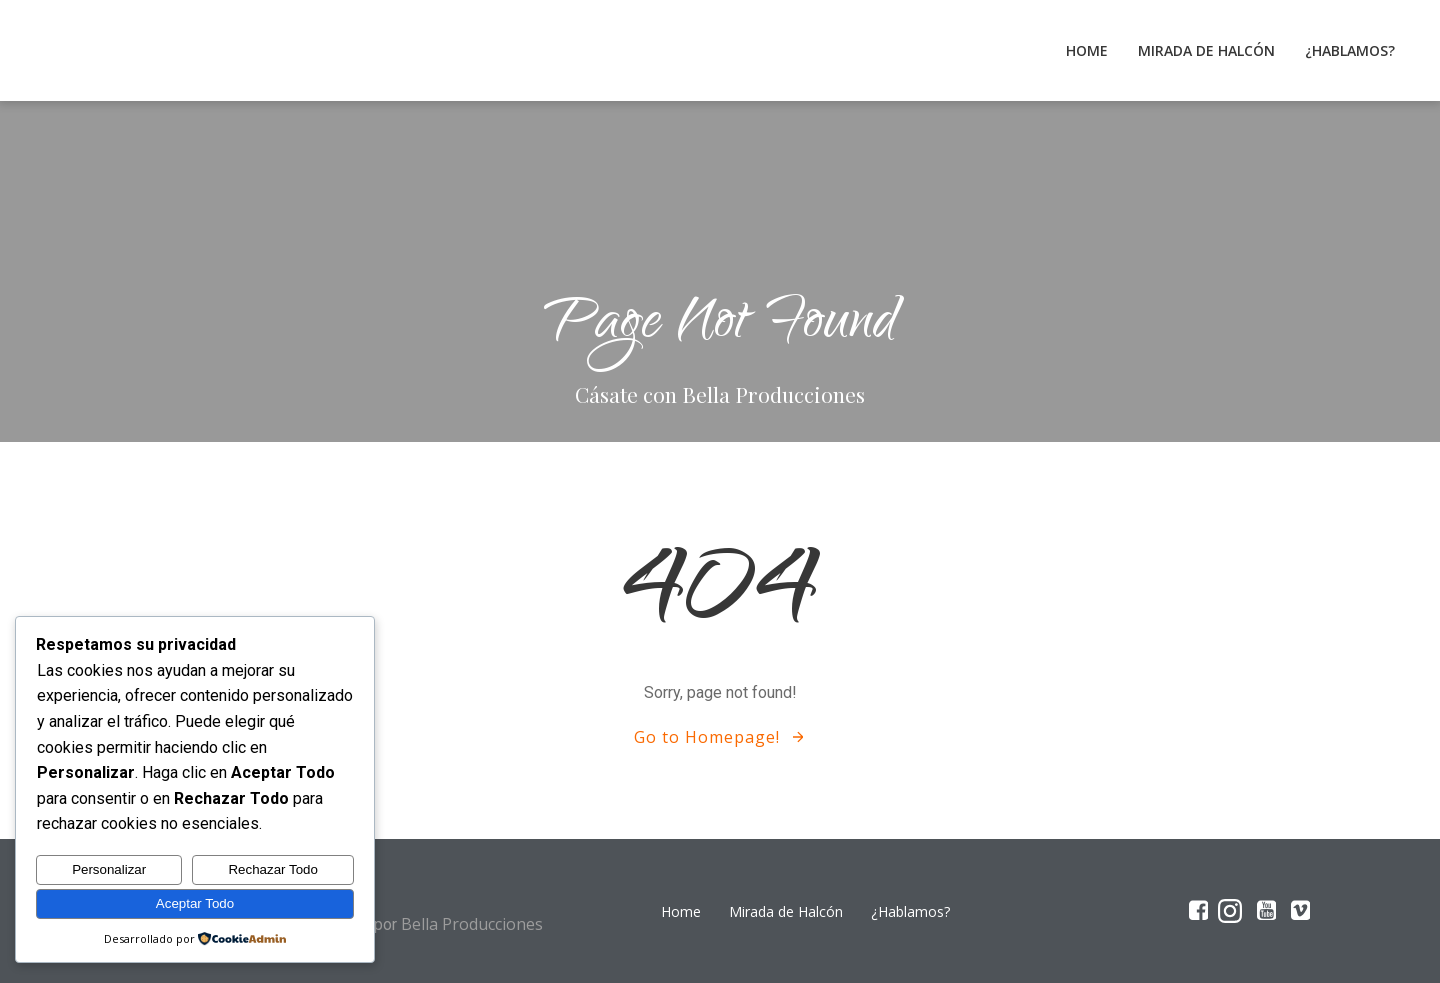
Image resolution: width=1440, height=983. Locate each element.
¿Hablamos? (1350, 50)
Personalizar (109, 869)
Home (1087, 50)
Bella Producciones (472, 924)
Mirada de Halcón (1206, 50)
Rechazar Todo (272, 869)
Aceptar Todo (195, 903)
